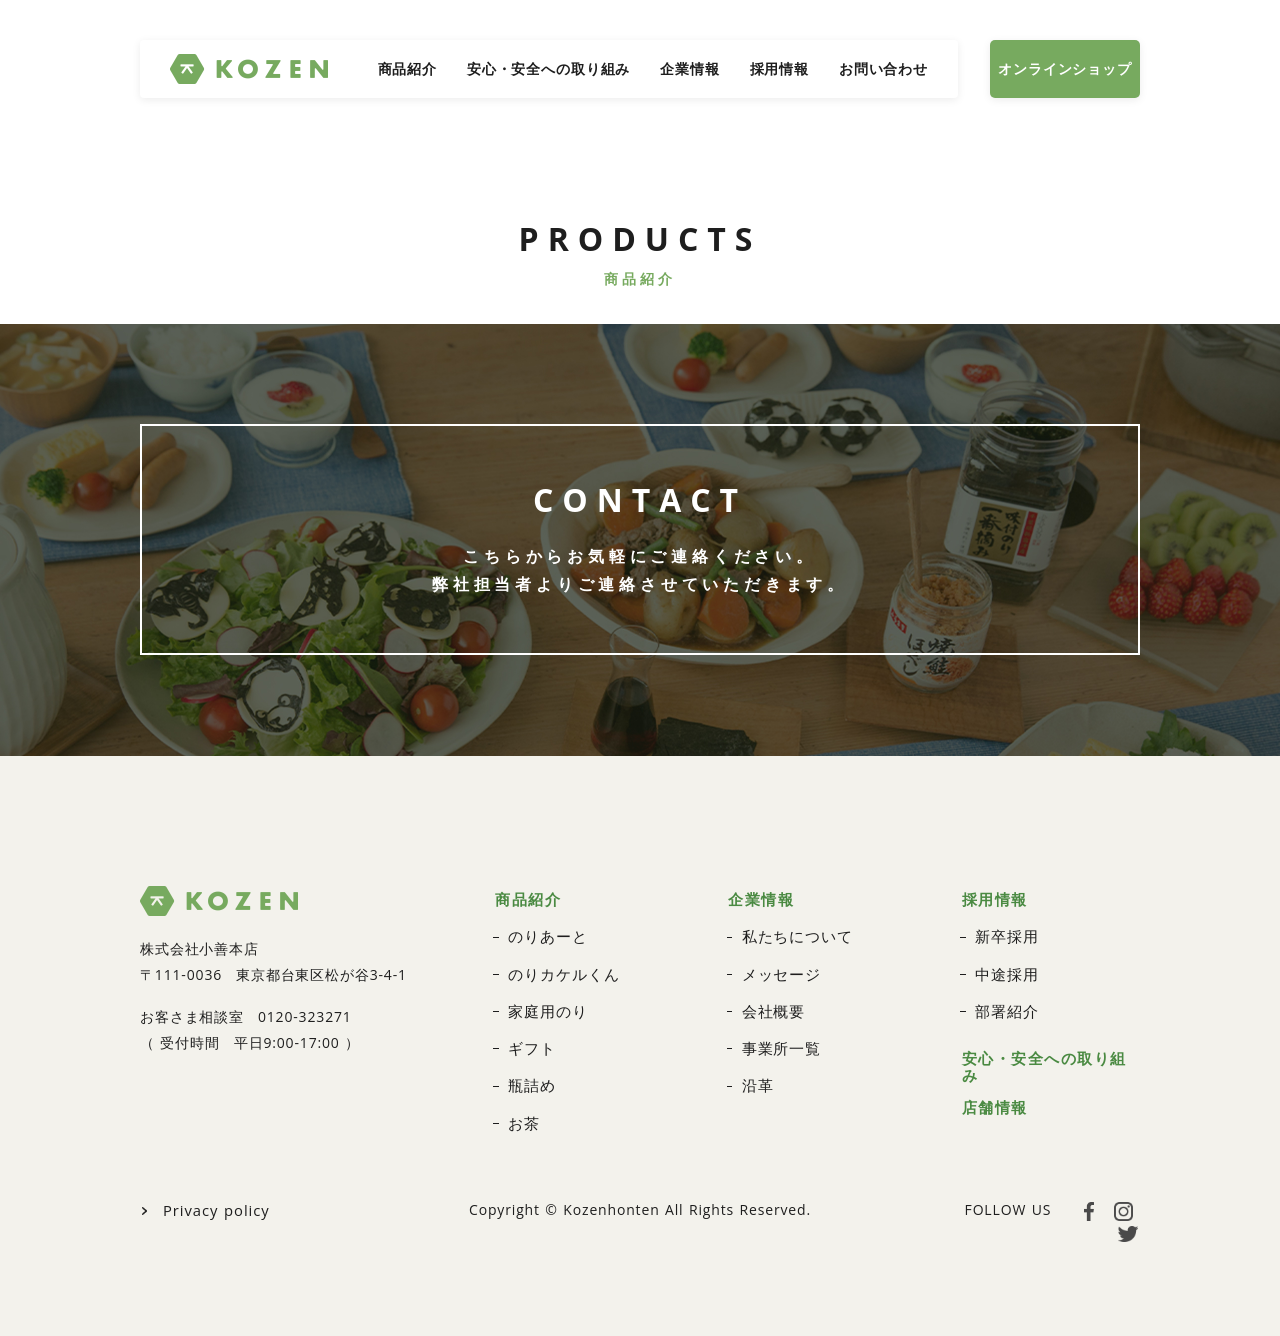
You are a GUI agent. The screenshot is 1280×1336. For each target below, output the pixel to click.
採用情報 (779, 68)
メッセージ (779, 964)
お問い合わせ (883, 68)
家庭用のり (545, 1000)
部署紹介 (1004, 1000)
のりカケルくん (560, 964)
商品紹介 (407, 68)
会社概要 (771, 1000)
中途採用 (1004, 964)
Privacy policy (213, 1194)
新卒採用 (1004, 928)
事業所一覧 (779, 1036)
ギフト (530, 1036)
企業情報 (689, 68)
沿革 (757, 1072)
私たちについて (794, 928)
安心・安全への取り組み (548, 68)
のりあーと (545, 928)
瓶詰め (530, 1072)
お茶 (523, 1108)
